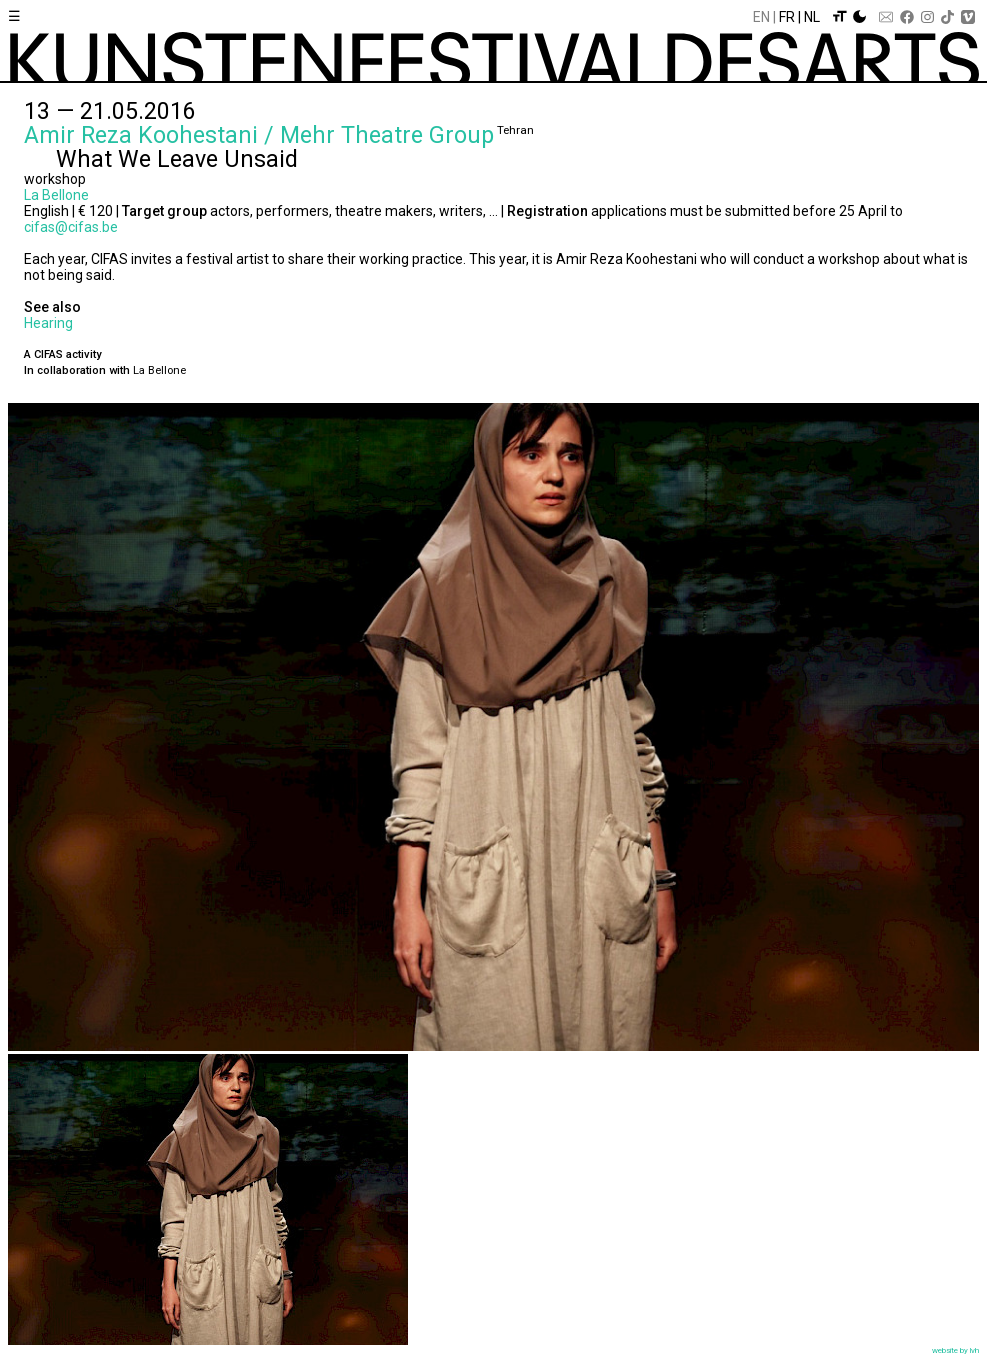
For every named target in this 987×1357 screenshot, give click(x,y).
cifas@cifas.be (71, 227)
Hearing (48, 323)
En (761, 17)
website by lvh (955, 1350)
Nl (812, 17)
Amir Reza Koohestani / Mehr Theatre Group (259, 135)
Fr (787, 17)
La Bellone (56, 195)
